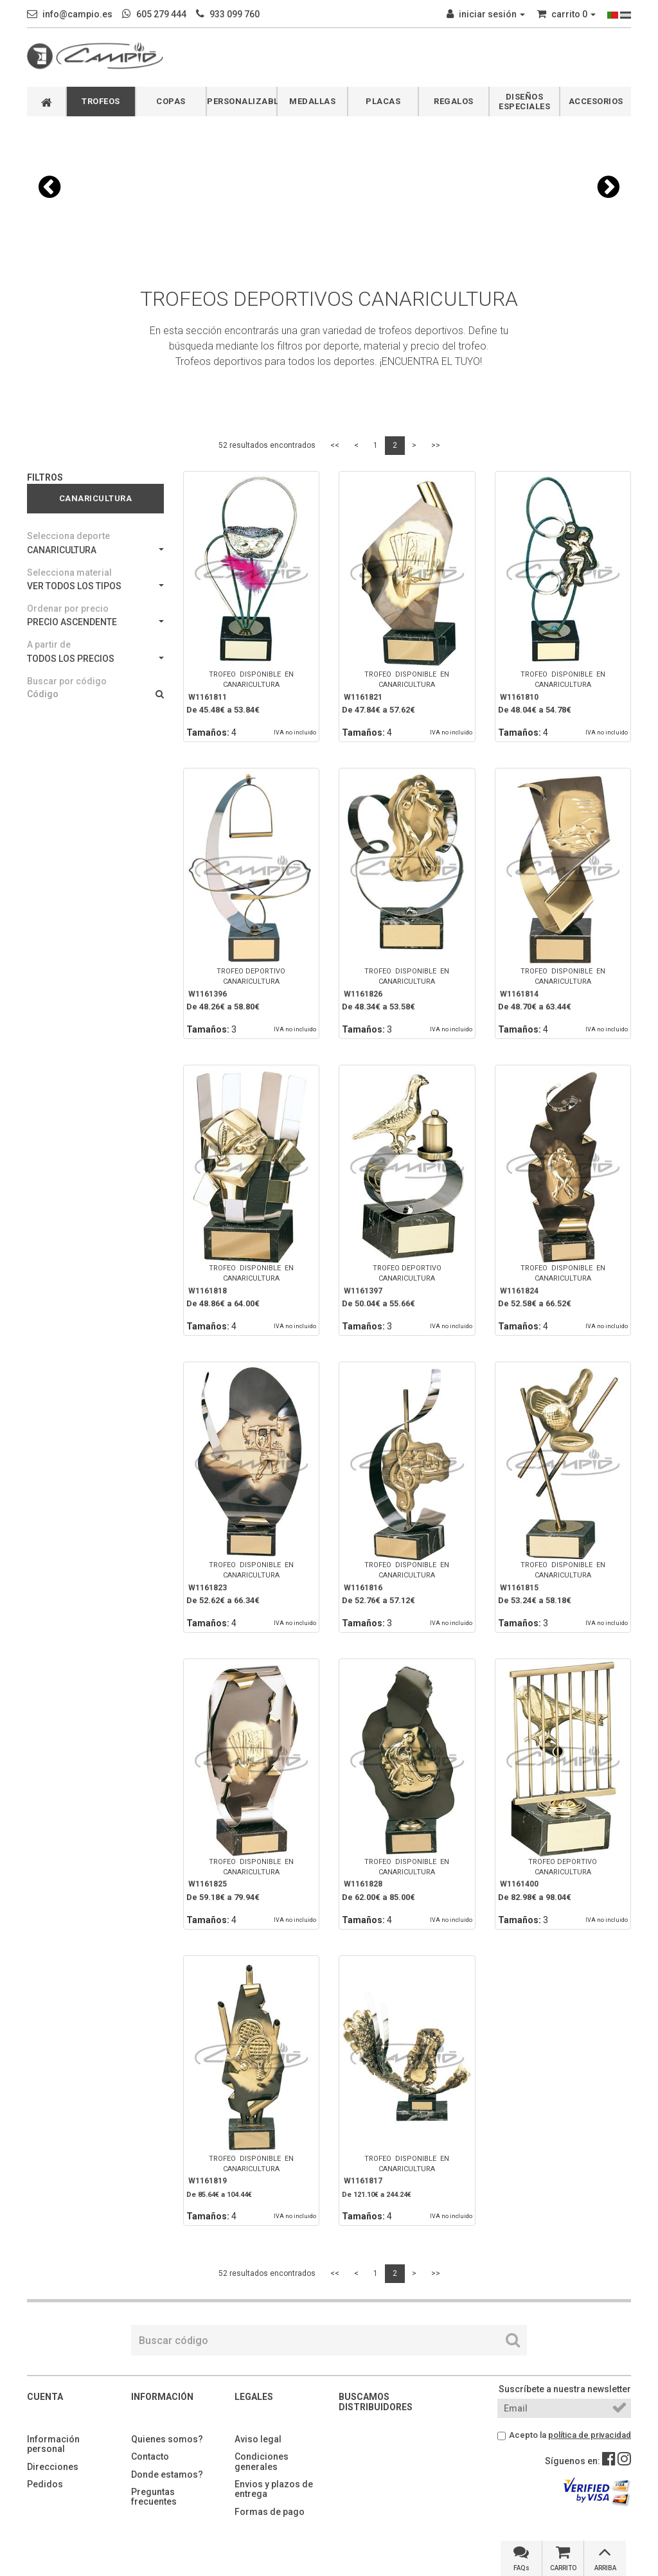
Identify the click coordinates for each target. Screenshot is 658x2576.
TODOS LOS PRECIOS (95, 658)
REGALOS (454, 101)
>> (435, 445)
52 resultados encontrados (267, 445)
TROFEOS (101, 101)
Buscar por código (67, 681)
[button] (49, 186)
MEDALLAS (312, 101)
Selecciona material (69, 572)
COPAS (171, 101)
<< (334, 445)
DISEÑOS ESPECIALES (524, 101)
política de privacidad (589, 2435)
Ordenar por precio (68, 608)
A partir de (49, 644)
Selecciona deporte (68, 536)
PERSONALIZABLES (241, 101)
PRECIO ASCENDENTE (95, 622)
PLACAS (383, 101)
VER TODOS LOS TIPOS (95, 586)
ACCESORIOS (596, 101)
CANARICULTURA (95, 550)
